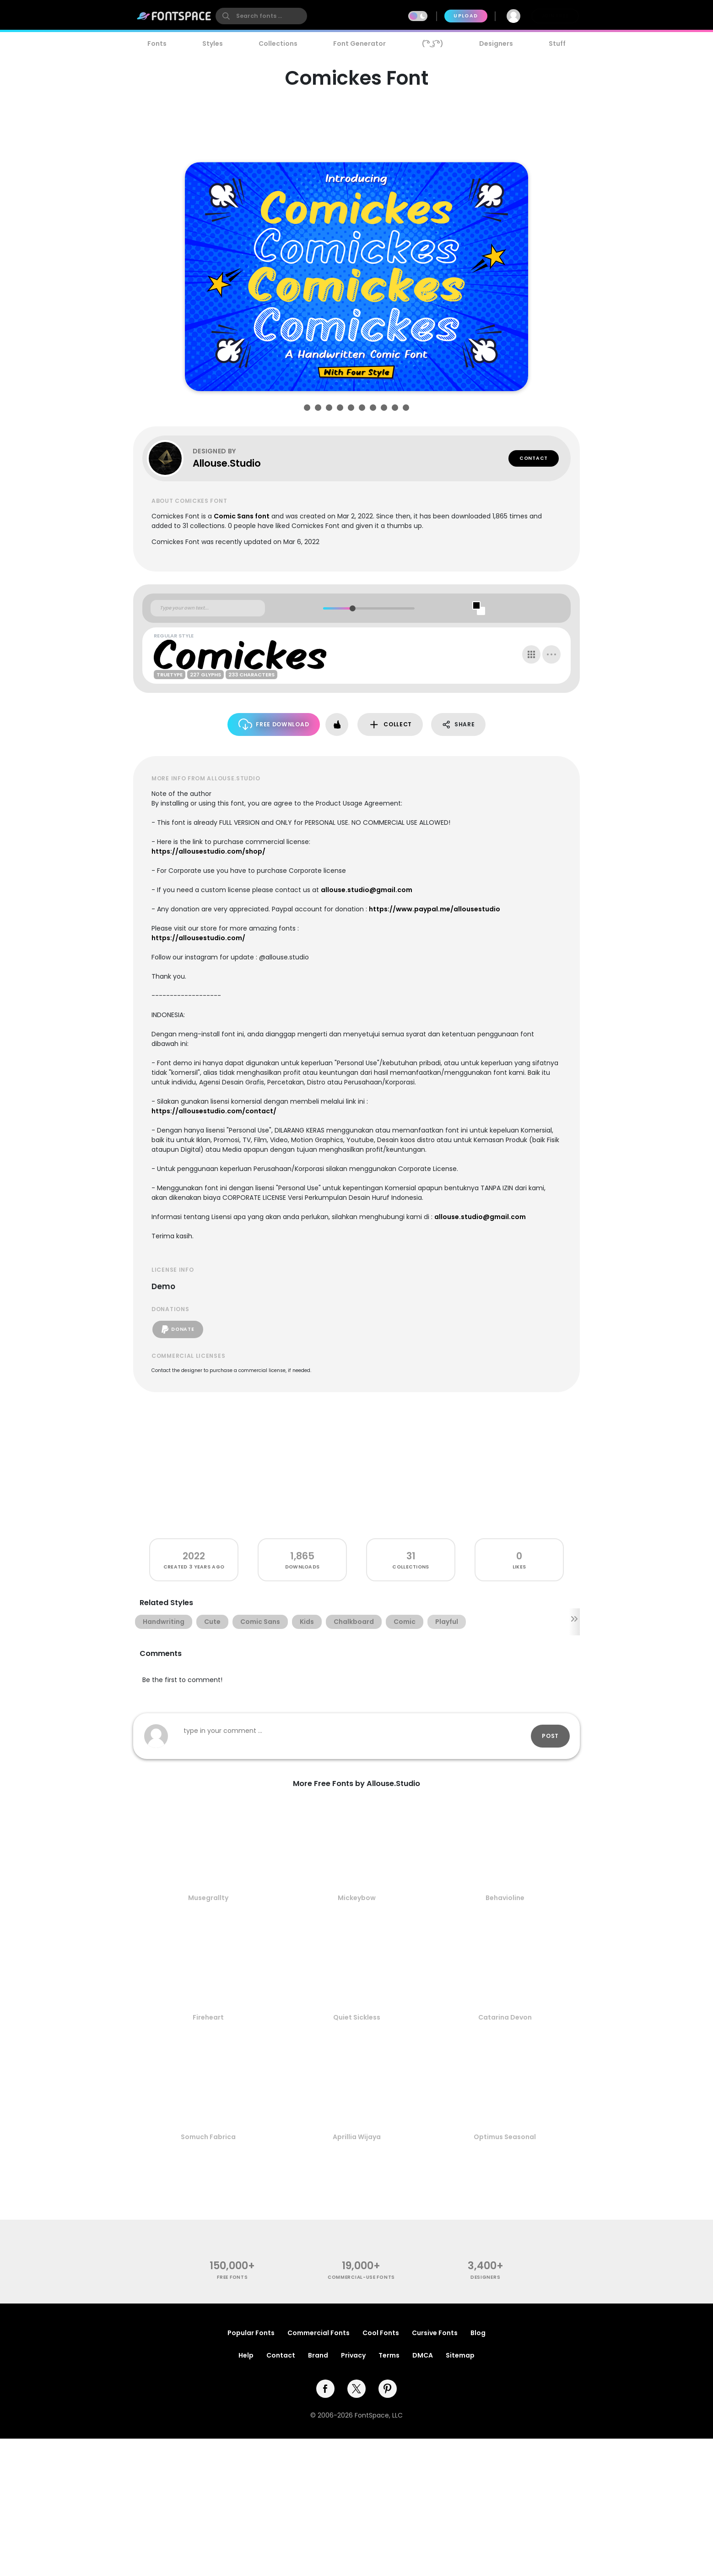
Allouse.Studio (227, 463)
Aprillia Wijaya (357, 2136)
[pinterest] (387, 2389)
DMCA (422, 2355)
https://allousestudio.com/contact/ (213, 1111)
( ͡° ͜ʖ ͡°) (432, 43)
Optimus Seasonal (505, 2136)
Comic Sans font (242, 516)
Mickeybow (357, 1897)
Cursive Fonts (435, 2332)
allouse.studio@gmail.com (366, 889)
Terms (389, 2355)
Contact (533, 458)
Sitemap (460, 2355)
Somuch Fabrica (208, 2136)
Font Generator (359, 43)
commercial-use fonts (361, 2277)
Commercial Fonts (318, 2332)
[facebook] (325, 2389)
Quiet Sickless (356, 2017)
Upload (466, 15)
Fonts (157, 43)
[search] (261, 16)
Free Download (273, 724)
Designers (496, 43)
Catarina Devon (505, 2017)
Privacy (353, 2355)
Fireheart (208, 2017)
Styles (212, 43)
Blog (478, 2332)
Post (550, 1736)
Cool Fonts (380, 2332)
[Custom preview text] (208, 608)
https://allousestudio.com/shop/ (208, 851)
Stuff (557, 43)
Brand (318, 2355)
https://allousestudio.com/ (198, 937)
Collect (390, 724)
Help (246, 2355)
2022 (194, 1556)
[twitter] (356, 2389)
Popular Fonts (251, 2332)
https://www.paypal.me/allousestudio (434, 909)
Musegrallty (208, 1897)
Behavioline (505, 1897)
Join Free (555, 15)
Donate (178, 1329)
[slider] (352, 608)
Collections (278, 43)
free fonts (232, 2277)
